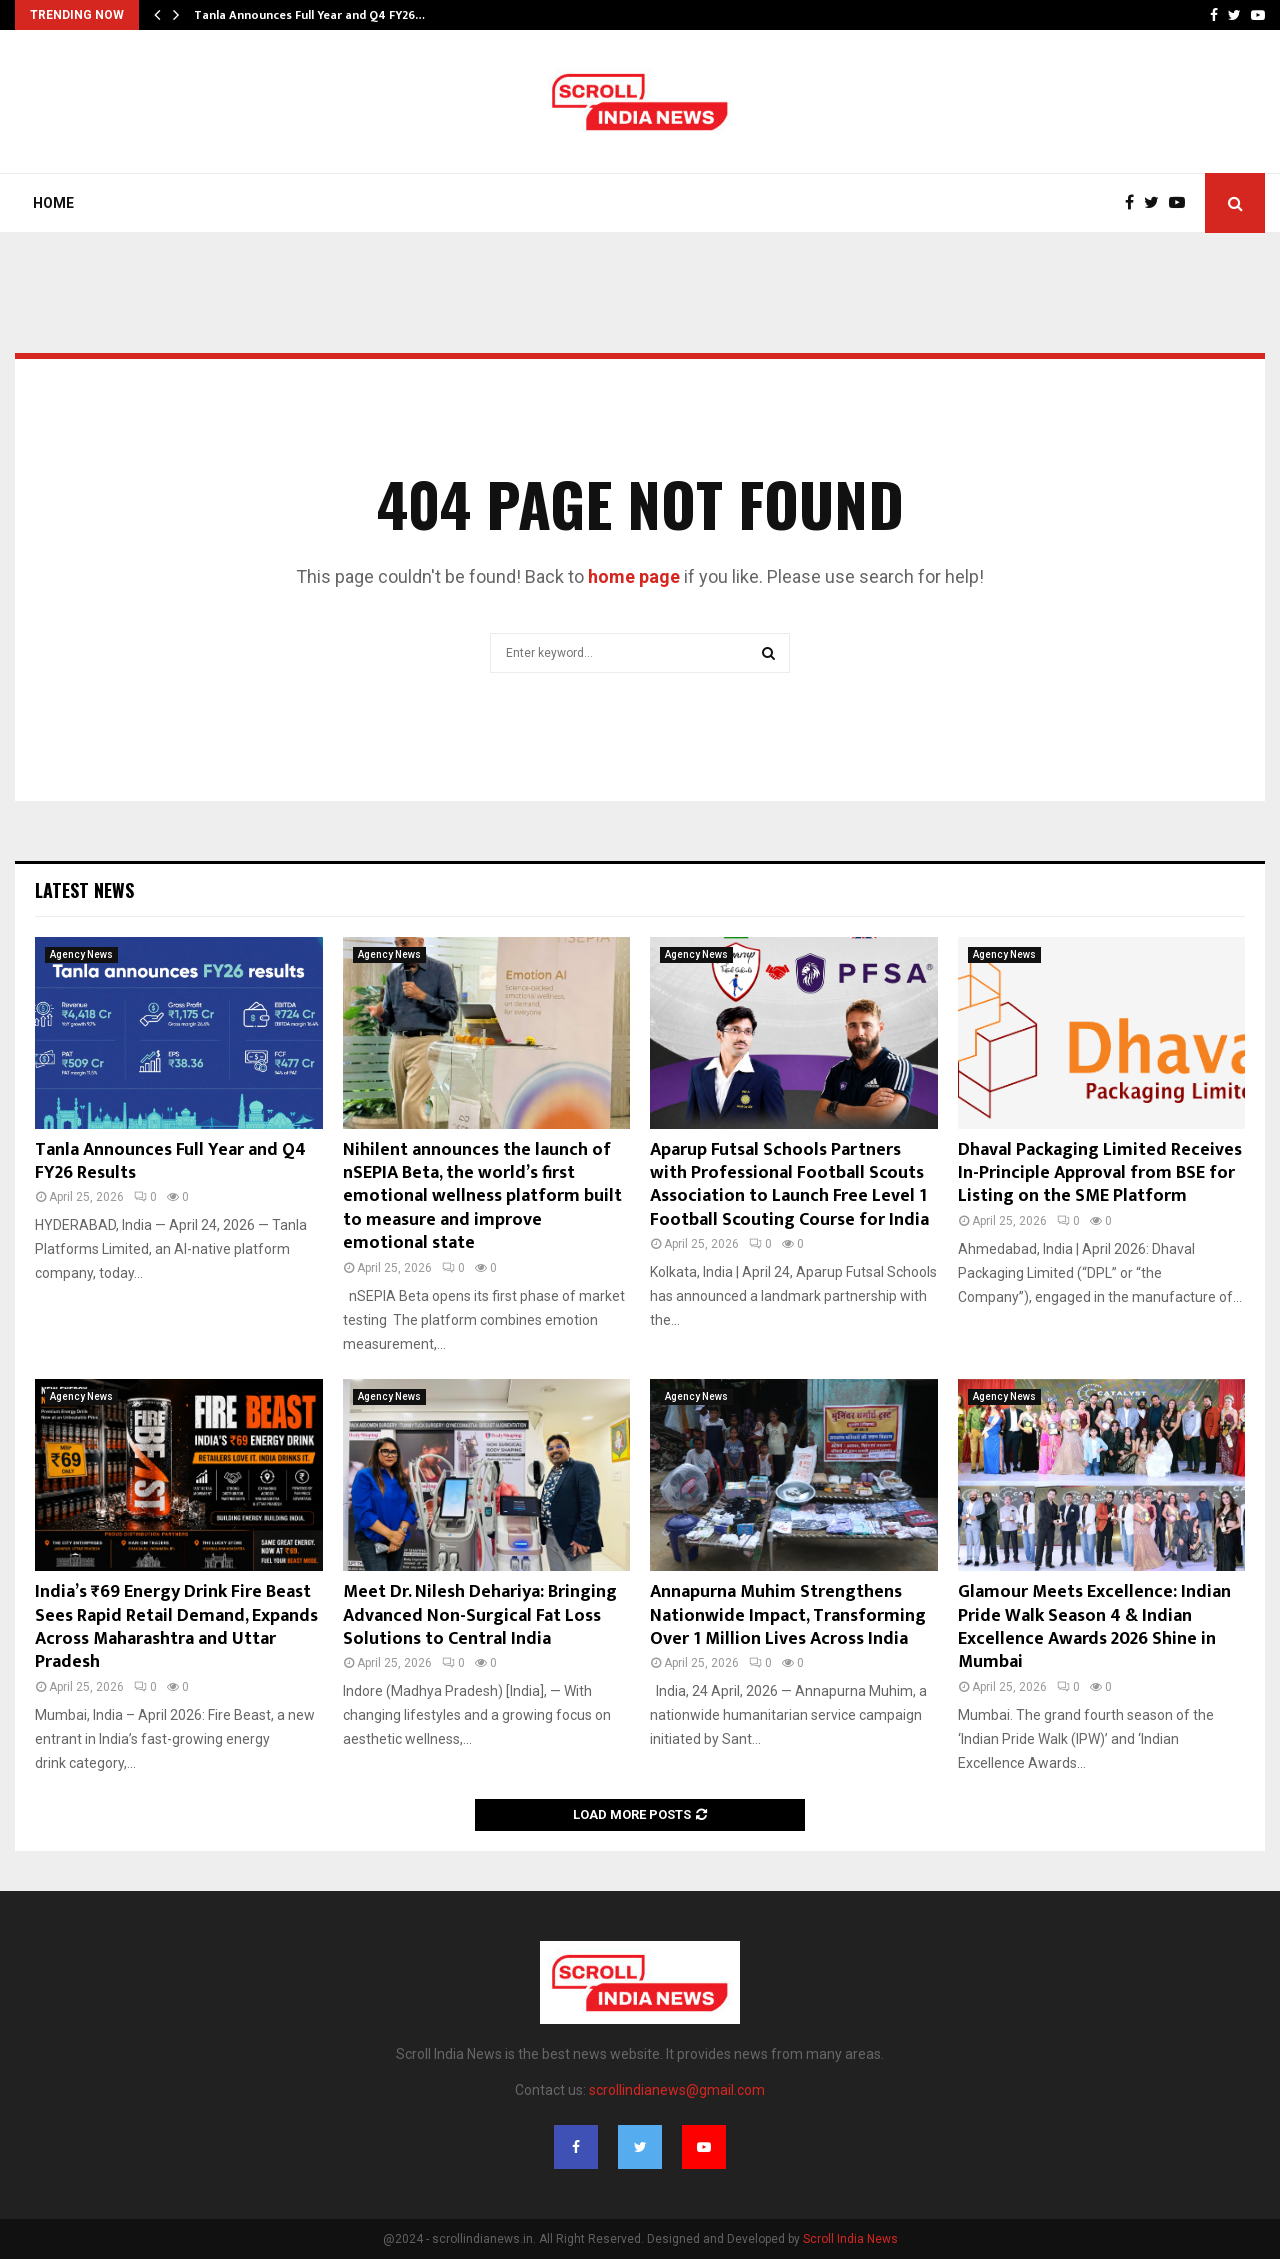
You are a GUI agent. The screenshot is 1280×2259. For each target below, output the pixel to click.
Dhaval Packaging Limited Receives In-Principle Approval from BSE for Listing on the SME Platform (1100, 1173)
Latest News (84, 890)
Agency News (81, 954)
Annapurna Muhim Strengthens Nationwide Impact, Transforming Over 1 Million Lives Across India (788, 1615)
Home (53, 203)
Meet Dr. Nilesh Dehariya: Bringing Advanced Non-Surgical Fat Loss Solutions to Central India (480, 1615)
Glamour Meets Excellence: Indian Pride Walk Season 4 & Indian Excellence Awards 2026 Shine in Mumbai (1094, 1627)
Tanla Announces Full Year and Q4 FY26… (309, 15)
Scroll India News (850, 2239)
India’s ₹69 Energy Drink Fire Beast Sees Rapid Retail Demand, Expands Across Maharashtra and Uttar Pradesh (176, 1627)
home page (634, 576)
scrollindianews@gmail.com (677, 2090)
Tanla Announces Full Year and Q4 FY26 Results (170, 1161)
